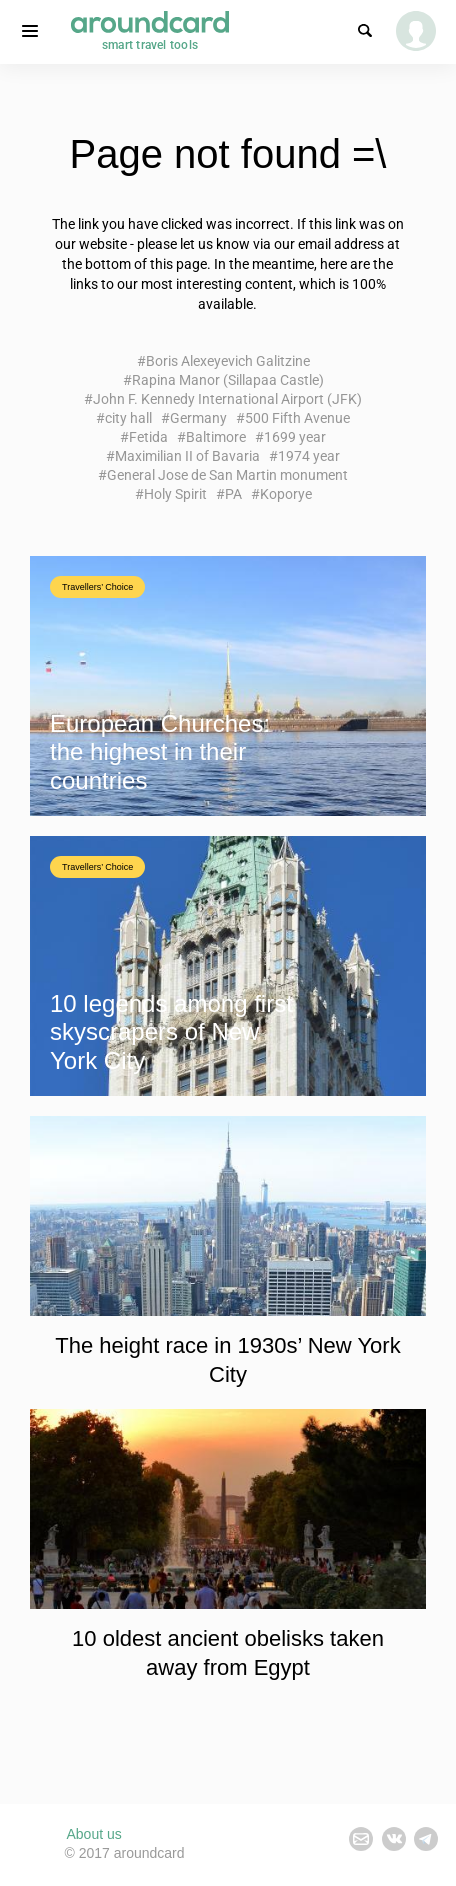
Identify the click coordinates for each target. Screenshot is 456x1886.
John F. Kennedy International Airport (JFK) (227, 399)
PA (233, 494)
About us (94, 1834)
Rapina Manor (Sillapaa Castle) (228, 380)
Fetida (148, 437)
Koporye (286, 494)
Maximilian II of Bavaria (187, 456)
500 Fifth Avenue (297, 418)
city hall (128, 418)
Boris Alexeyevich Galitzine (228, 361)
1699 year (295, 437)
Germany (198, 418)
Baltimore (216, 437)
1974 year (309, 456)
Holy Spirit (175, 494)
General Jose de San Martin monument (227, 475)
